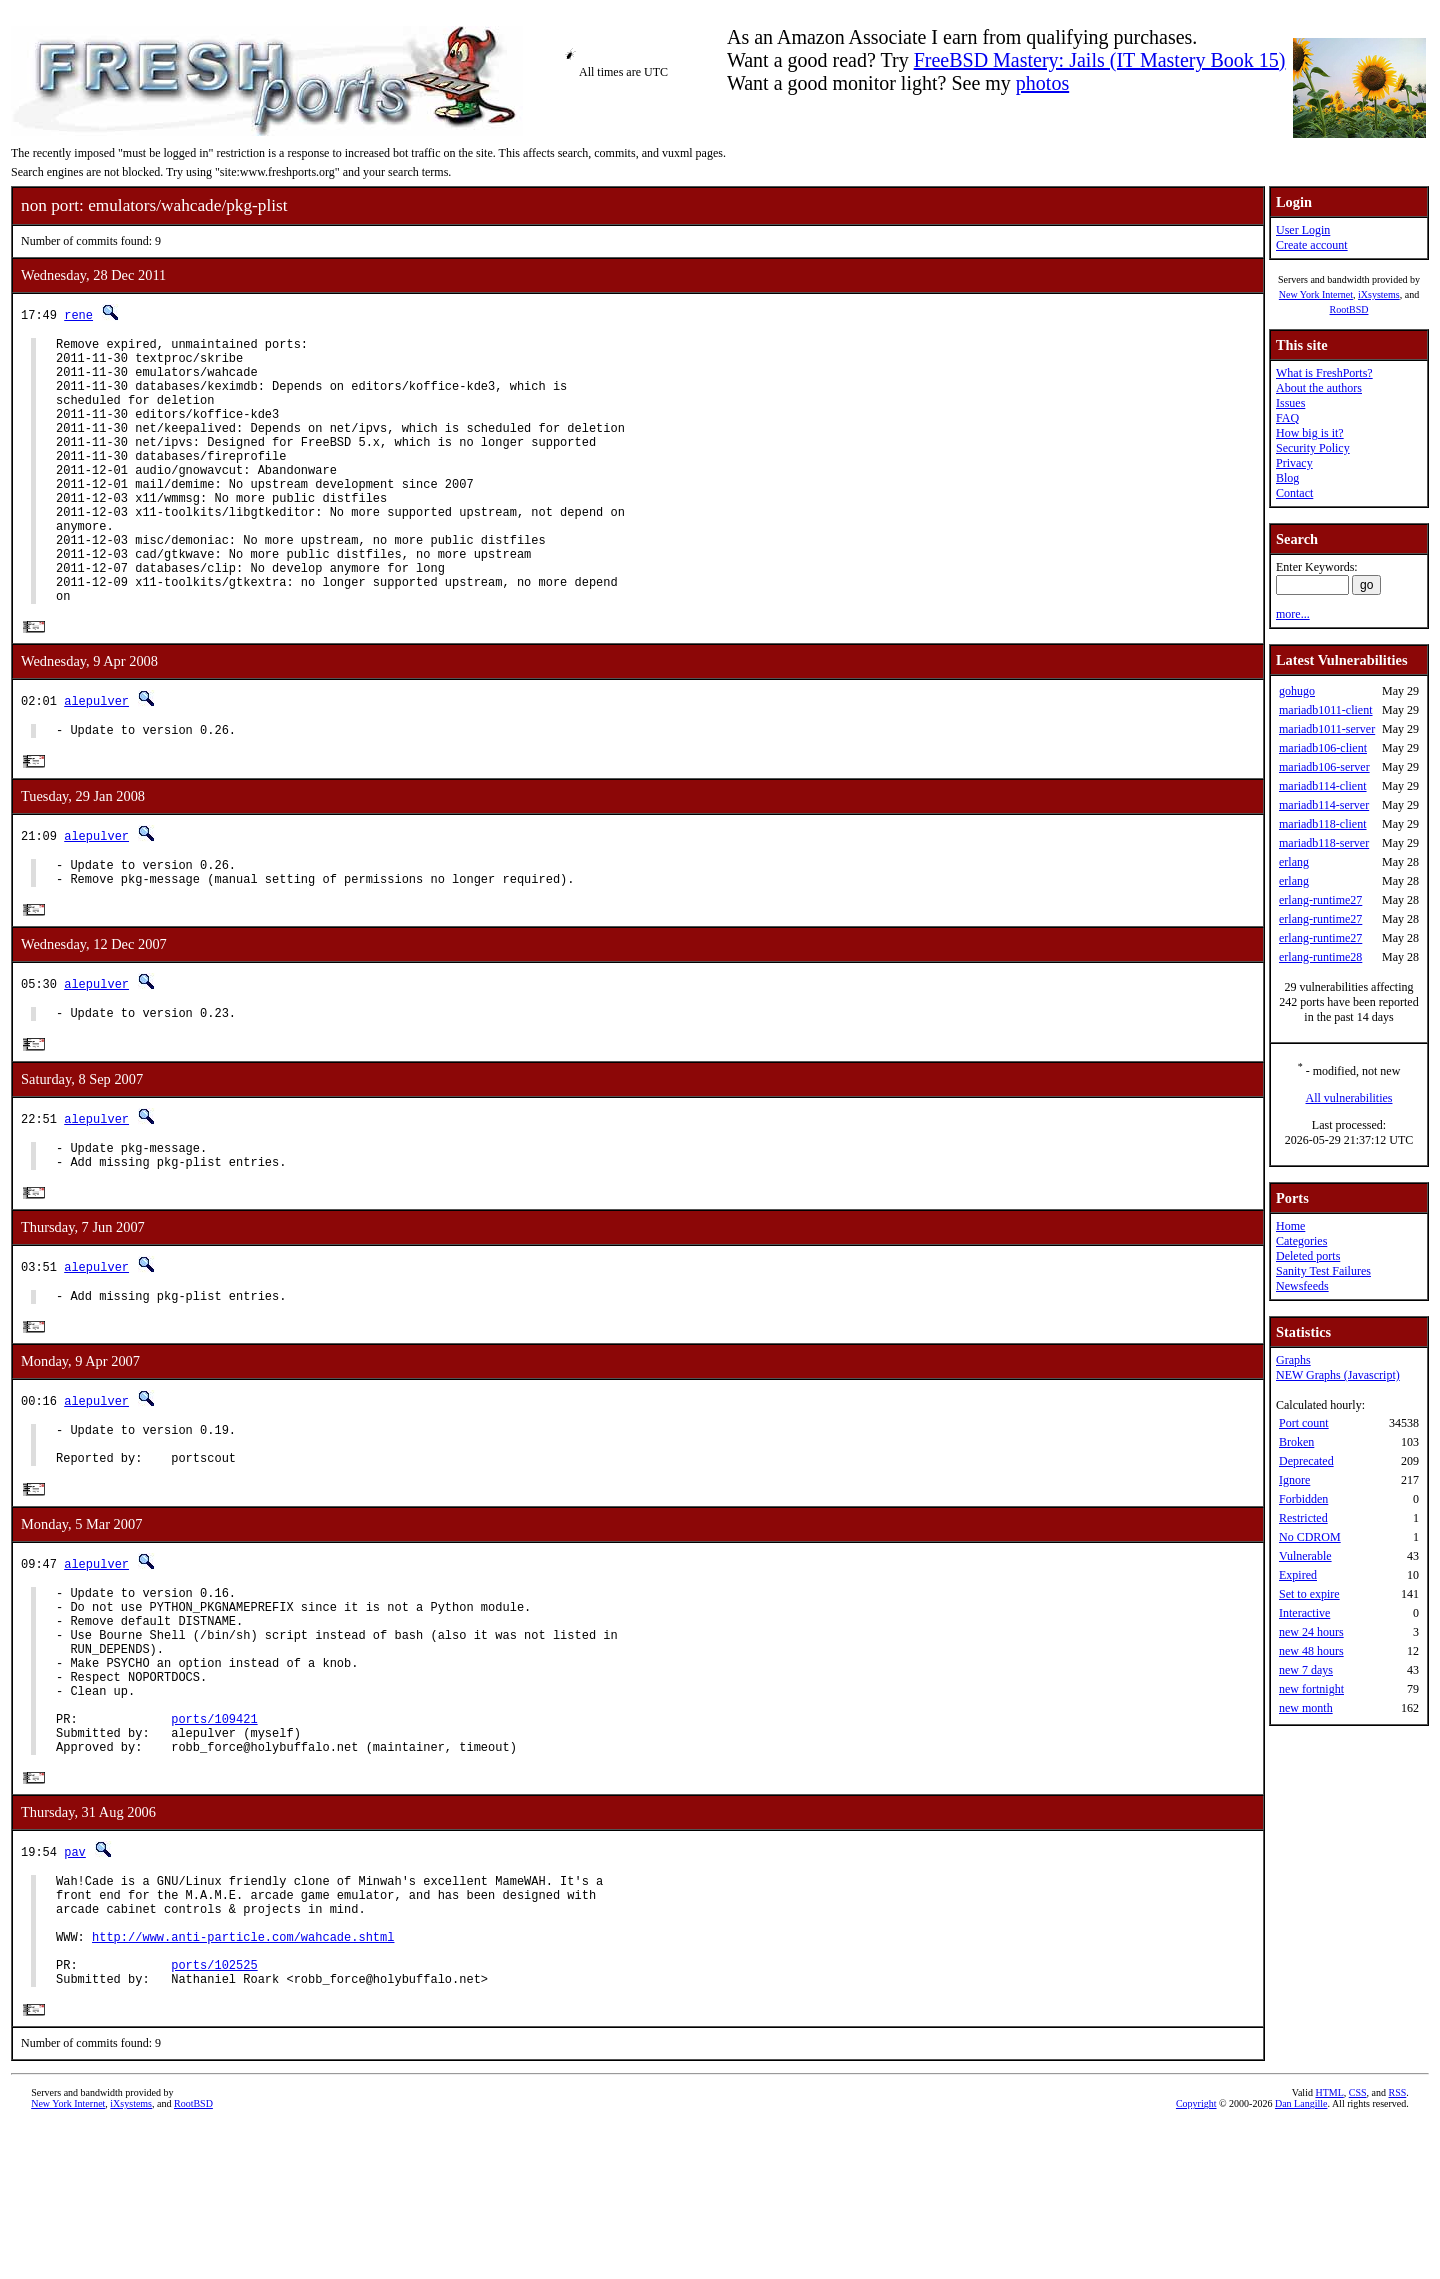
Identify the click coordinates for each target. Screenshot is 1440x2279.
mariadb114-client (1323, 786)
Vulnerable (1305, 1556)
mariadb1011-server (1327, 729)
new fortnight (1311, 1689)
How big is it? (1310, 433)
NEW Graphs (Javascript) (1338, 1375)
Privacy (1294, 463)
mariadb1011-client (1326, 710)
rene (78, 314)
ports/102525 (214, 2113)
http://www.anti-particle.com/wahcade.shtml (243, 2079)
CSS (1358, 2245)
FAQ (1287, 418)
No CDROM (1310, 1537)
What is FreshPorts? (1324, 373)
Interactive (1304, 1613)
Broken (1296, 1442)
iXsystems (1379, 294)
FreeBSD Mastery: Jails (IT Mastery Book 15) (1100, 60)
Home (1290, 1226)
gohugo (1297, 691)
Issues (1290, 403)
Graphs (1293, 1360)
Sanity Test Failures (1323, 1271)
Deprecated (1306, 1461)
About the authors (1319, 388)
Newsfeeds (1302, 1286)
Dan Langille (1301, 2256)
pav (75, 1979)
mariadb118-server (1324, 843)
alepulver (96, 758)
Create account (1312, 245)
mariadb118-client (1323, 824)
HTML (1329, 2245)
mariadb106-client (1323, 748)
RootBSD (1349, 309)
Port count (1304, 1423)
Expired (1298, 1575)
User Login (1303, 230)
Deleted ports (1308, 1256)
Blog (1287, 478)
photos (1042, 83)
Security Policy (1313, 448)
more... (1293, 614)
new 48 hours (1311, 1651)
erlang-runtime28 (1320, 957)
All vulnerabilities (1349, 1098)
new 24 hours (1311, 1632)
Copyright (1196, 2256)
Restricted (1303, 1518)
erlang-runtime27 (1320, 900)
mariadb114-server (1324, 805)
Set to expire (1309, 1594)
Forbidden (1303, 1499)
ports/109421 (214, 1839)
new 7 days (1306, 1670)
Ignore (1294, 1480)
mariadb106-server (1324, 767)
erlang (1294, 862)
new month (1306, 1708)
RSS (1398, 2245)
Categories (1301, 1241)
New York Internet (1316, 294)
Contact (1294, 493)
